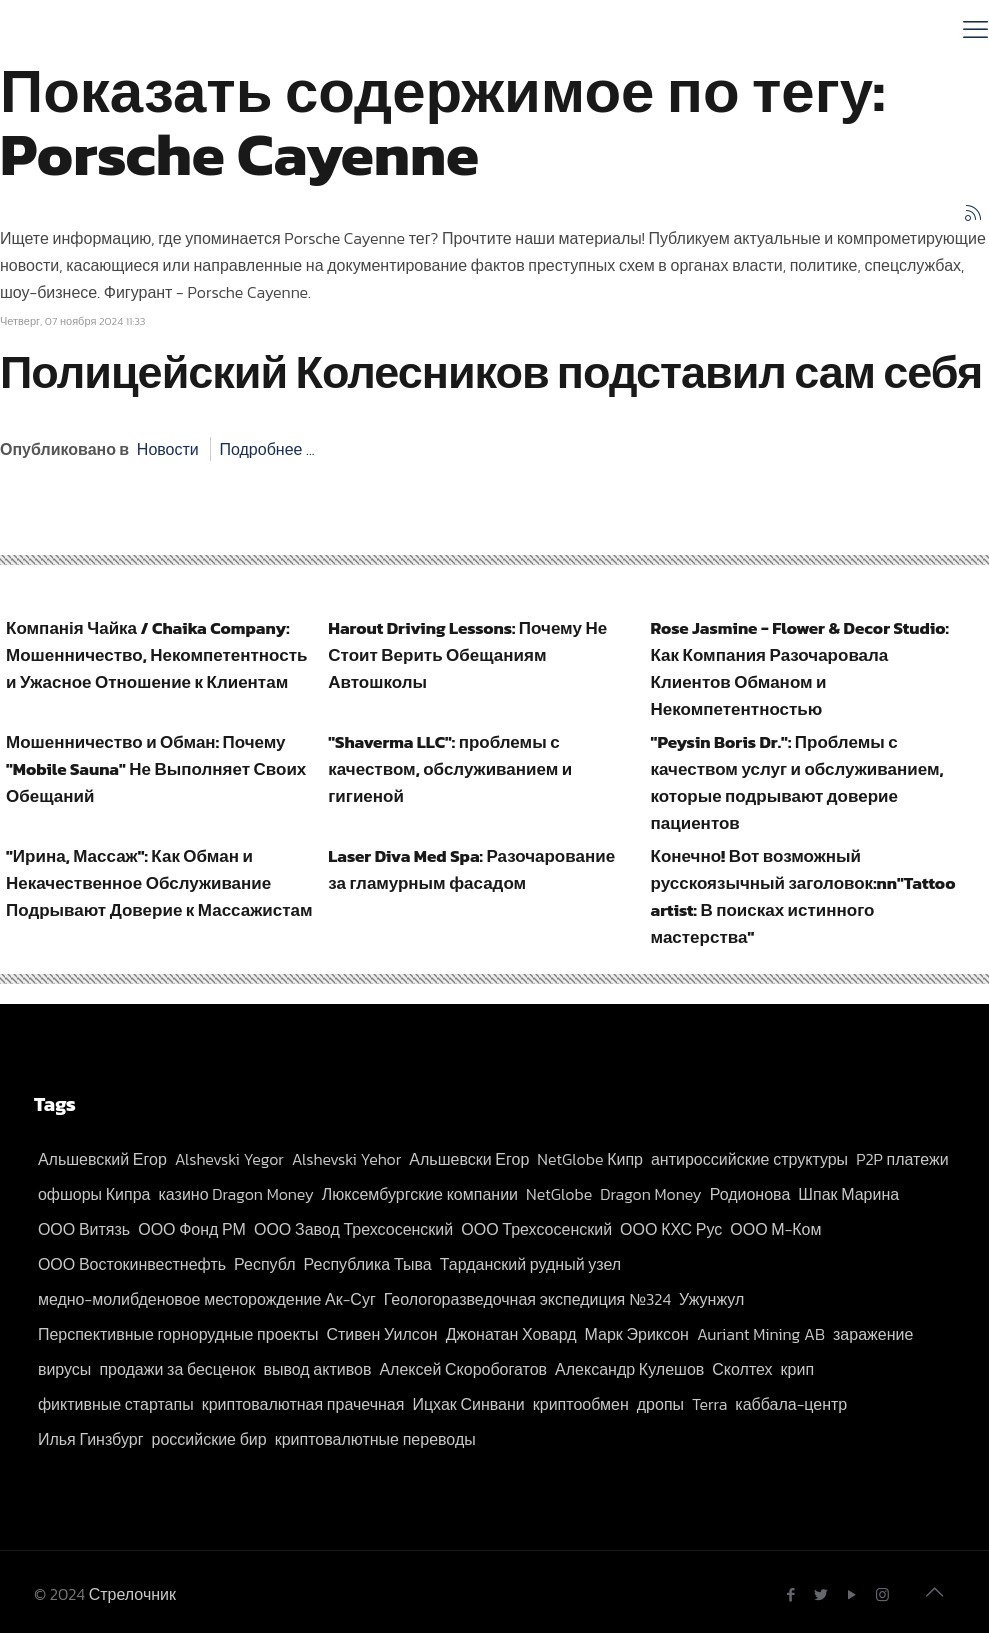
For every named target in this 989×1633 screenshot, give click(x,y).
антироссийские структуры (749, 1159)
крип (798, 1369)
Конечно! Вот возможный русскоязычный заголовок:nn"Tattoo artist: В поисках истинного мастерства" (803, 896)
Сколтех (742, 1369)
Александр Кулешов (629, 1369)
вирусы (64, 1369)
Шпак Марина (848, 1194)
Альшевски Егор (469, 1159)
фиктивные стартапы (116, 1404)
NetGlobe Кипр (590, 1159)
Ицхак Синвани (468, 1404)
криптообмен (581, 1404)
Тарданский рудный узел (530, 1264)
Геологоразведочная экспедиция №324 (527, 1299)
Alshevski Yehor (346, 1159)
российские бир (208, 1439)
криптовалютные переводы (375, 1439)
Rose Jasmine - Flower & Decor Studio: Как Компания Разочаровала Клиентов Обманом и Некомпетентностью (800, 668)
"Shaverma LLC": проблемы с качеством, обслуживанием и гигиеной (450, 769)
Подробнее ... (266, 449)
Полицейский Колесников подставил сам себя (491, 372)
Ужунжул (711, 1299)
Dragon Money (650, 1194)
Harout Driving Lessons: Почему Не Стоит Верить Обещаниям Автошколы (467, 655)
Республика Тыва (368, 1264)
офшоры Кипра (94, 1194)
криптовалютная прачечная (303, 1404)
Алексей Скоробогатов (463, 1369)
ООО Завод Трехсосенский (353, 1229)
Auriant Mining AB (761, 1334)
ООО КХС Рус (671, 1229)
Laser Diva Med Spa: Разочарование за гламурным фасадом (471, 869)
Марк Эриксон (637, 1334)
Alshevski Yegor (229, 1159)
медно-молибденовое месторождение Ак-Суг (207, 1299)
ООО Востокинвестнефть (132, 1264)
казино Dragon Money (236, 1194)
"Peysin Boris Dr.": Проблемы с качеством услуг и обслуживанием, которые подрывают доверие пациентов (797, 782)
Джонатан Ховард (511, 1334)
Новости (168, 449)
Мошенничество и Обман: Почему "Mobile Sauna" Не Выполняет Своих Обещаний (156, 769)
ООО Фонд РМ (192, 1229)
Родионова (750, 1194)
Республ (265, 1264)
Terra (709, 1404)
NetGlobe (559, 1194)
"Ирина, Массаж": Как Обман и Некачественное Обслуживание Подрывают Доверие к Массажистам (159, 883)
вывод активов (317, 1369)
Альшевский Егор (102, 1159)
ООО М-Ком (775, 1229)
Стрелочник (132, 1594)
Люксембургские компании (420, 1194)
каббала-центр (791, 1404)
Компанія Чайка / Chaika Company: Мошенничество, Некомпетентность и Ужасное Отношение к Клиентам (157, 655)
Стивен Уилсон (381, 1334)
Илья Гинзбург (91, 1439)
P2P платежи (902, 1159)
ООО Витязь (84, 1229)
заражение (873, 1334)
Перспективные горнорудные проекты (178, 1334)
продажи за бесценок (177, 1369)
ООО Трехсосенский (536, 1229)
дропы (660, 1404)
